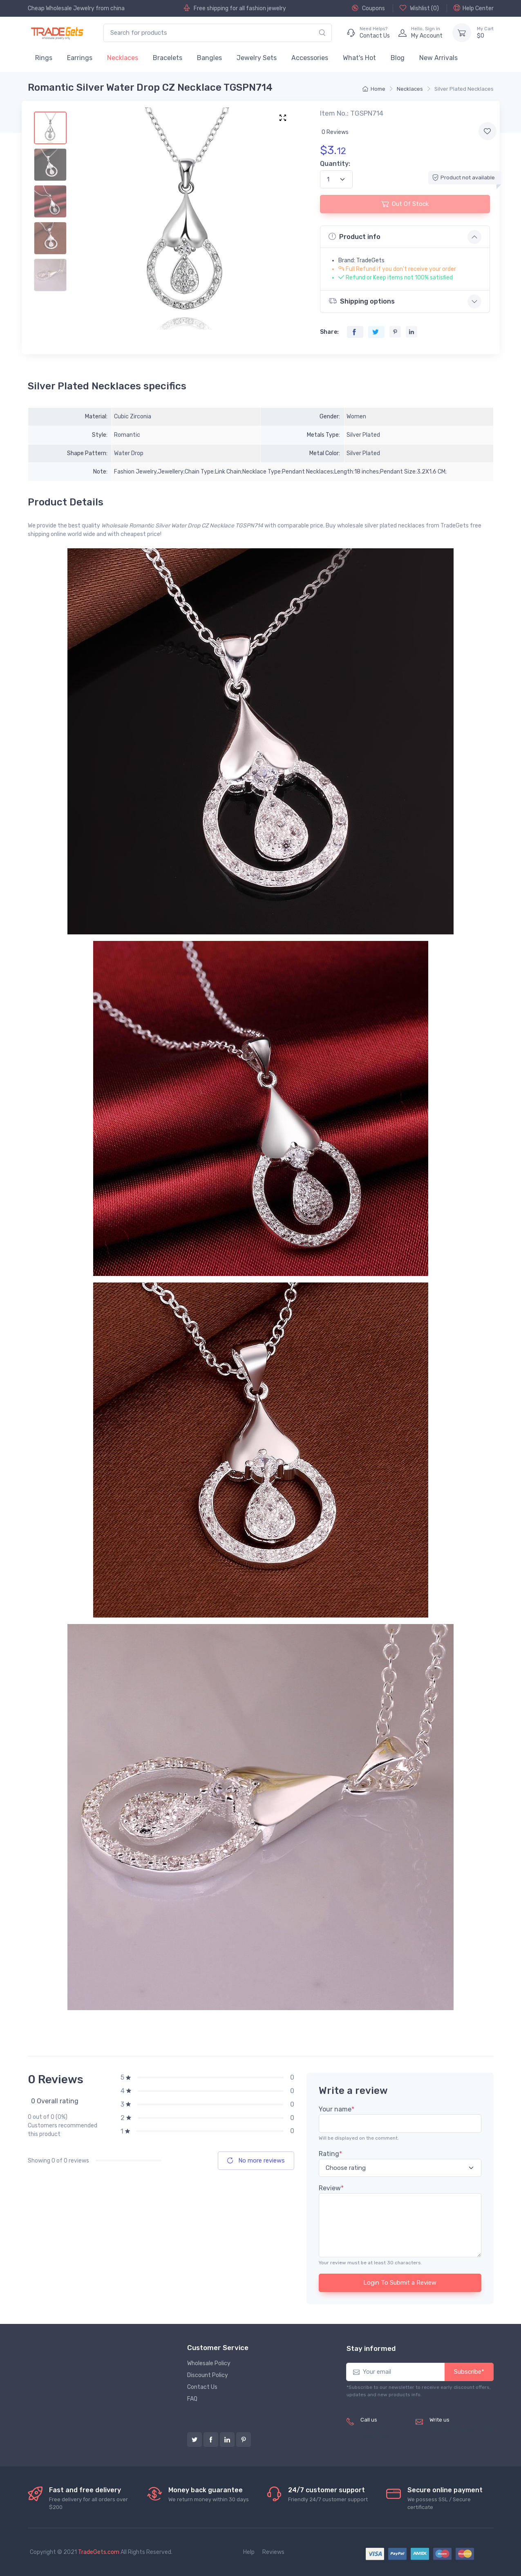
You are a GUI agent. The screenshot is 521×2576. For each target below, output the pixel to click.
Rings (43, 58)
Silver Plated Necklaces (464, 89)
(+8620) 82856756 (374, 2433)
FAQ (192, 2398)
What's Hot (359, 58)
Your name (336, 2109)
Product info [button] (354, 236)
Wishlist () (419, 8)
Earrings (79, 58)
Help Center (474, 8)
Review (331, 2188)
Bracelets (167, 58)
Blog (398, 58)
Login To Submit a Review (399, 2282)
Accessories (309, 58)
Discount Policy (207, 2375)
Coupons (368, 8)
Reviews (273, 2552)
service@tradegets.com (461, 2428)
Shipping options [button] (362, 301)
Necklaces (122, 58)
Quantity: (335, 164)
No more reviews (256, 2160)
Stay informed (371, 2348)
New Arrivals (438, 58)
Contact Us (202, 2387)
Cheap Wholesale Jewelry (61, 8)
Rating (330, 2154)
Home (373, 89)
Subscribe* (469, 2371)
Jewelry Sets (257, 58)
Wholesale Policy (208, 2363)
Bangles (209, 58)
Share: (329, 331)
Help (249, 2552)
